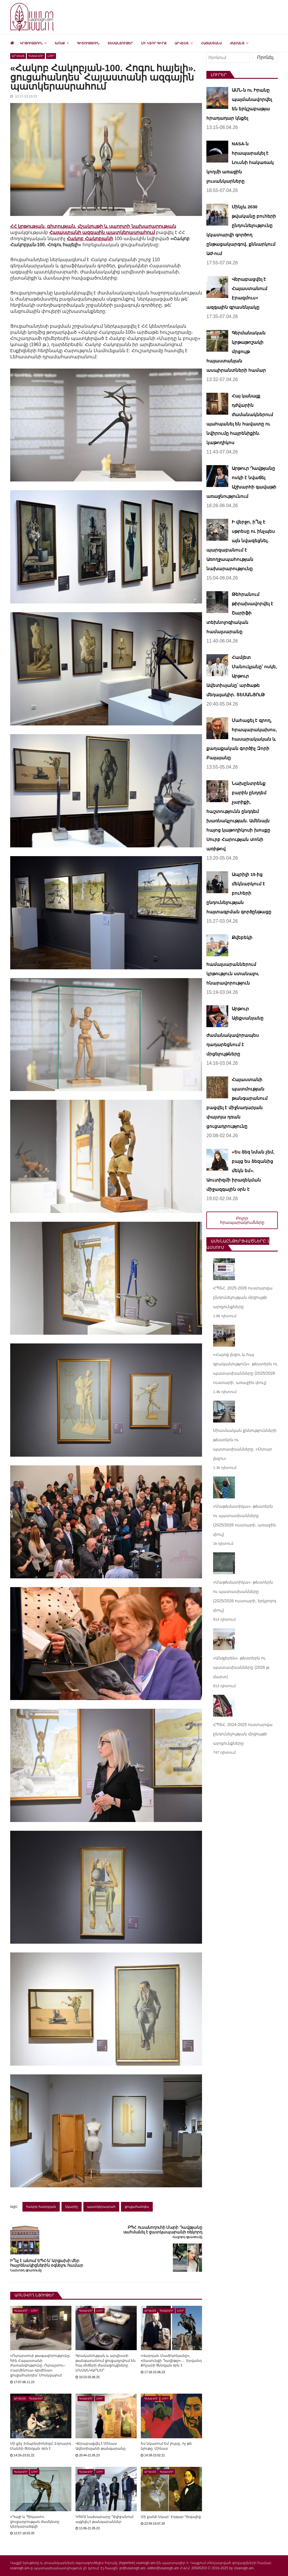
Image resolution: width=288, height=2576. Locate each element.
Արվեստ (182, 43)
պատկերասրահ (101, 2206)
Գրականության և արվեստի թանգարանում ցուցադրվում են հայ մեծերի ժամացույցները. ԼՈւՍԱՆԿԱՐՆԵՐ (105, 2363)
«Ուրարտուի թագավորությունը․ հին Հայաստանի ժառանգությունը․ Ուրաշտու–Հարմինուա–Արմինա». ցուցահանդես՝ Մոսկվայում (40, 2365)
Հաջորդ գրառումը (187, 2237)
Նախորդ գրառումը (26, 2270)
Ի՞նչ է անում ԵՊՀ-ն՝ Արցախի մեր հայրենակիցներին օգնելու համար (46, 2263)
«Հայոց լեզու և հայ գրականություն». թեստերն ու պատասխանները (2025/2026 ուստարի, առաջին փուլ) (245, 1368)
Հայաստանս (211, 43)
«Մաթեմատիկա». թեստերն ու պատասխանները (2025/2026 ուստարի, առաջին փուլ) (244, 1520)
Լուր (51, 55)
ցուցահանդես (137, 2206)
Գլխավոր (35, 55)
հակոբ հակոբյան (41, 2206)
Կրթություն (31, 43)
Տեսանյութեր (120, 43)
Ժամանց (237, 43)
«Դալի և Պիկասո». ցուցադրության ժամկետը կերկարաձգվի (34, 2522)
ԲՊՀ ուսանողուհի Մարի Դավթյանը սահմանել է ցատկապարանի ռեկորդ (162, 2229)
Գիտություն (88, 43)
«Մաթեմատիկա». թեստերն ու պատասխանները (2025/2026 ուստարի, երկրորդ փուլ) (244, 1596)
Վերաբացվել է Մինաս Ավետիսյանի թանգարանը (100, 2446)
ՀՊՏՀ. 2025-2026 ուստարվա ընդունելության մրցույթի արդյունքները (243, 1297)
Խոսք (60, 43)
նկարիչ (71, 2206)
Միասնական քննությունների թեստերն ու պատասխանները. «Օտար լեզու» (245, 1444)
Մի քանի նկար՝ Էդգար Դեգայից (171, 2517)
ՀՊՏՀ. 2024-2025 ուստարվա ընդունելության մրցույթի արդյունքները (243, 1734)
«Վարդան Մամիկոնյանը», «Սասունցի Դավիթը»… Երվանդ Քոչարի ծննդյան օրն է (171, 2361)
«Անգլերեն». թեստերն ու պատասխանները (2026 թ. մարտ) (241, 1667)
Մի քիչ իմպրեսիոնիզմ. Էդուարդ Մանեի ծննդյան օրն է (40, 2446)
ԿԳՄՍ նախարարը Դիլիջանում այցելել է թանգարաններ (104, 2519)
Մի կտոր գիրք (153, 43)
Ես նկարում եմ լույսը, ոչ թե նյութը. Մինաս (166, 2446)
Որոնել (265, 57)
